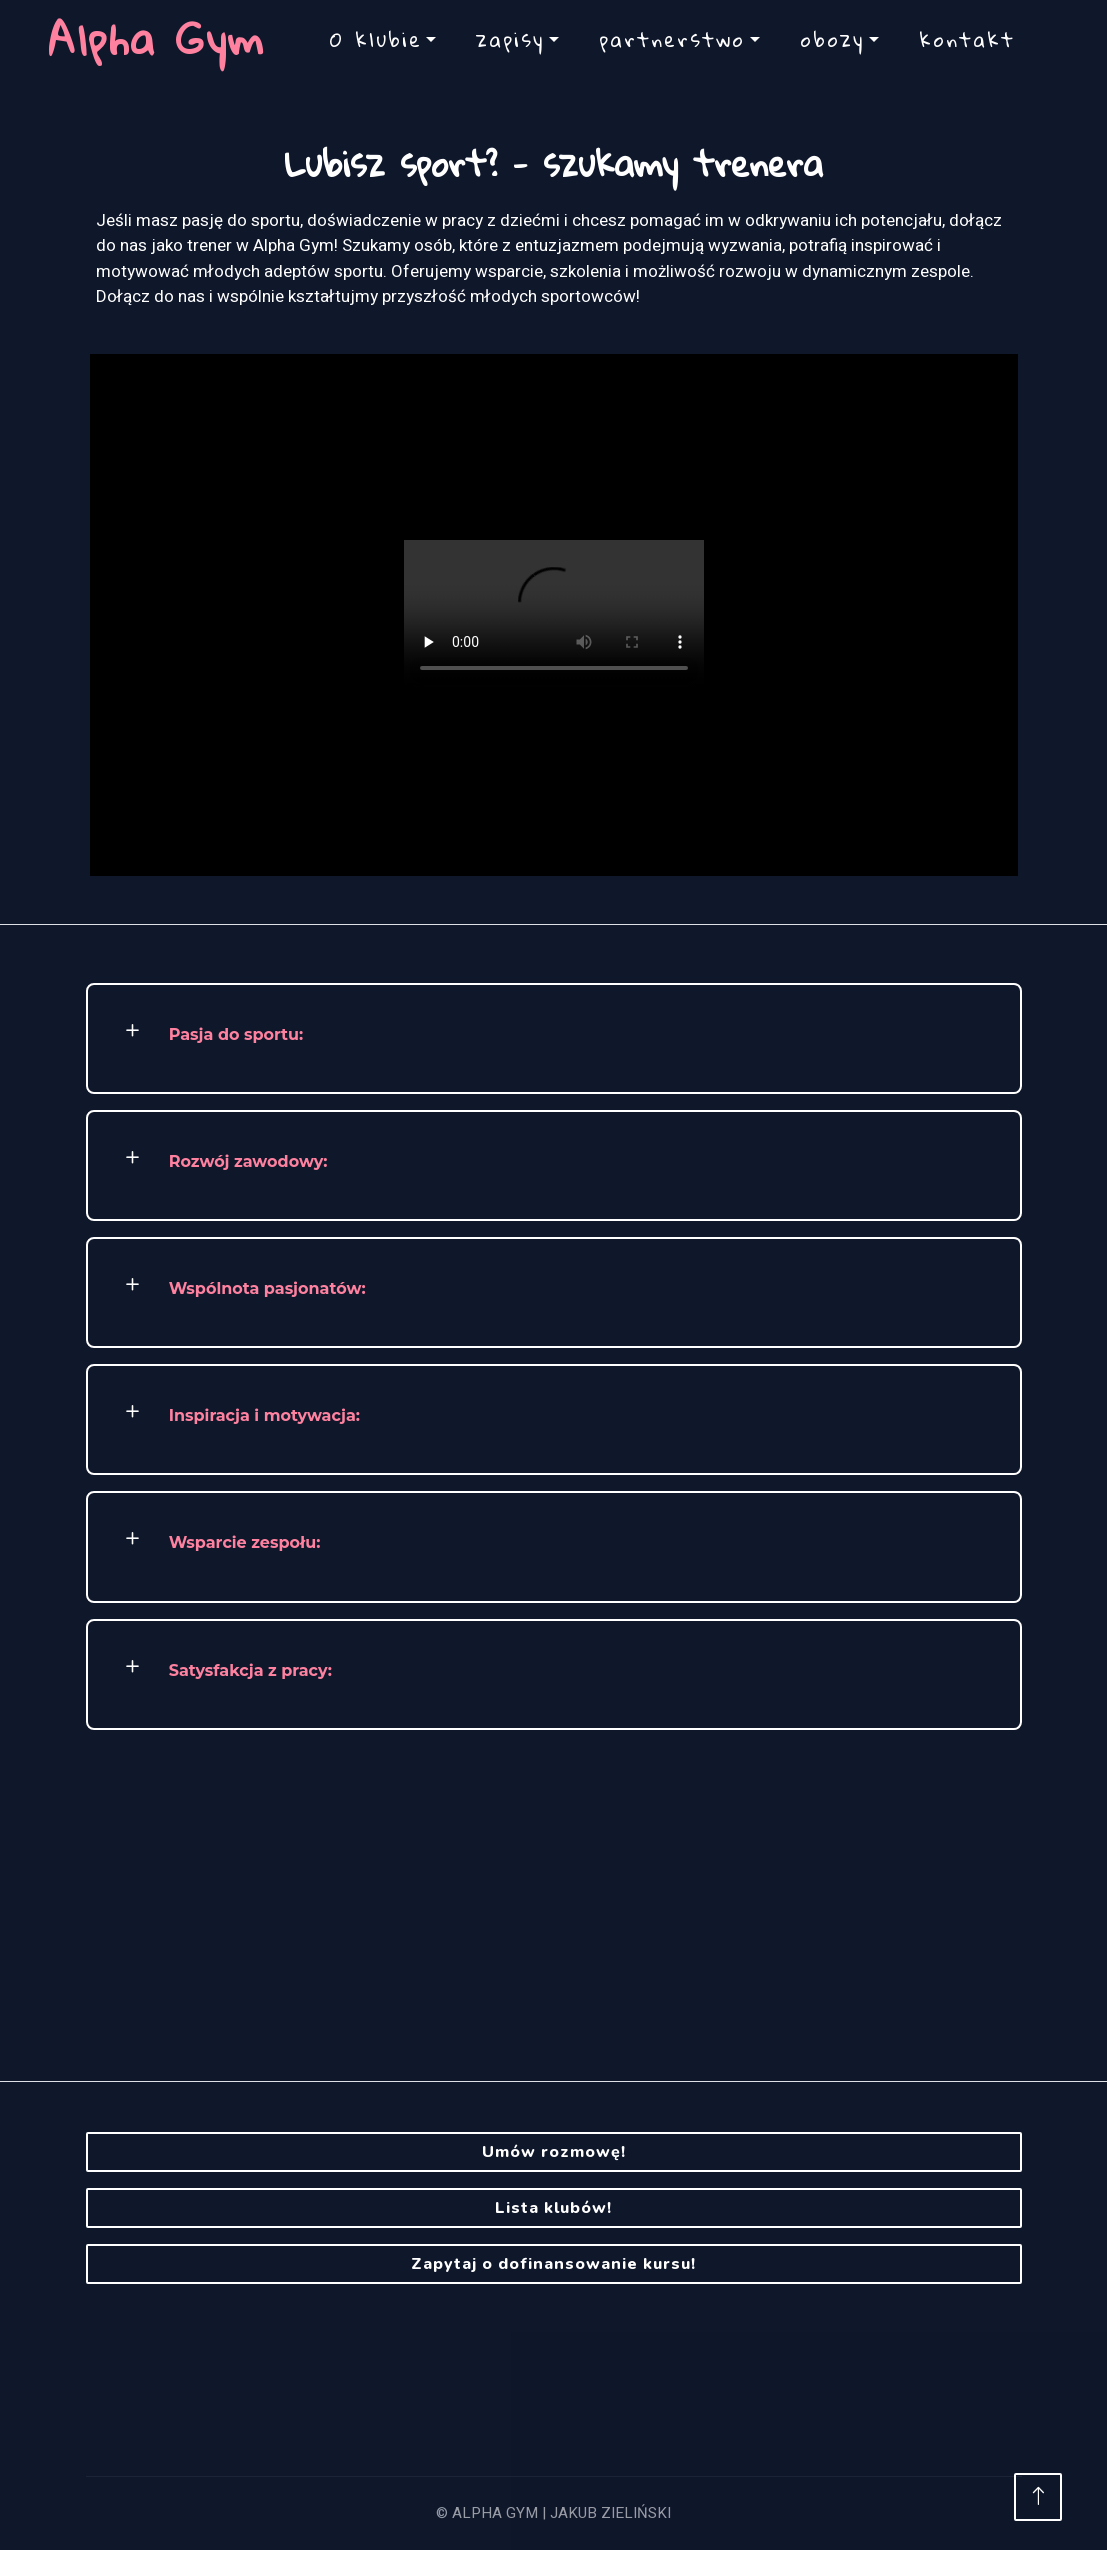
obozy (832, 39)
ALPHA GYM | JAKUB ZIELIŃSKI (561, 2513)
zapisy (510, 39)
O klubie (376, 39)
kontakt (967, 39)
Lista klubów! (553, 2208)
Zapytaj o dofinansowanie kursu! (553, 2264)
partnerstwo (672, 39)
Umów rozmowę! (554, 2152)
